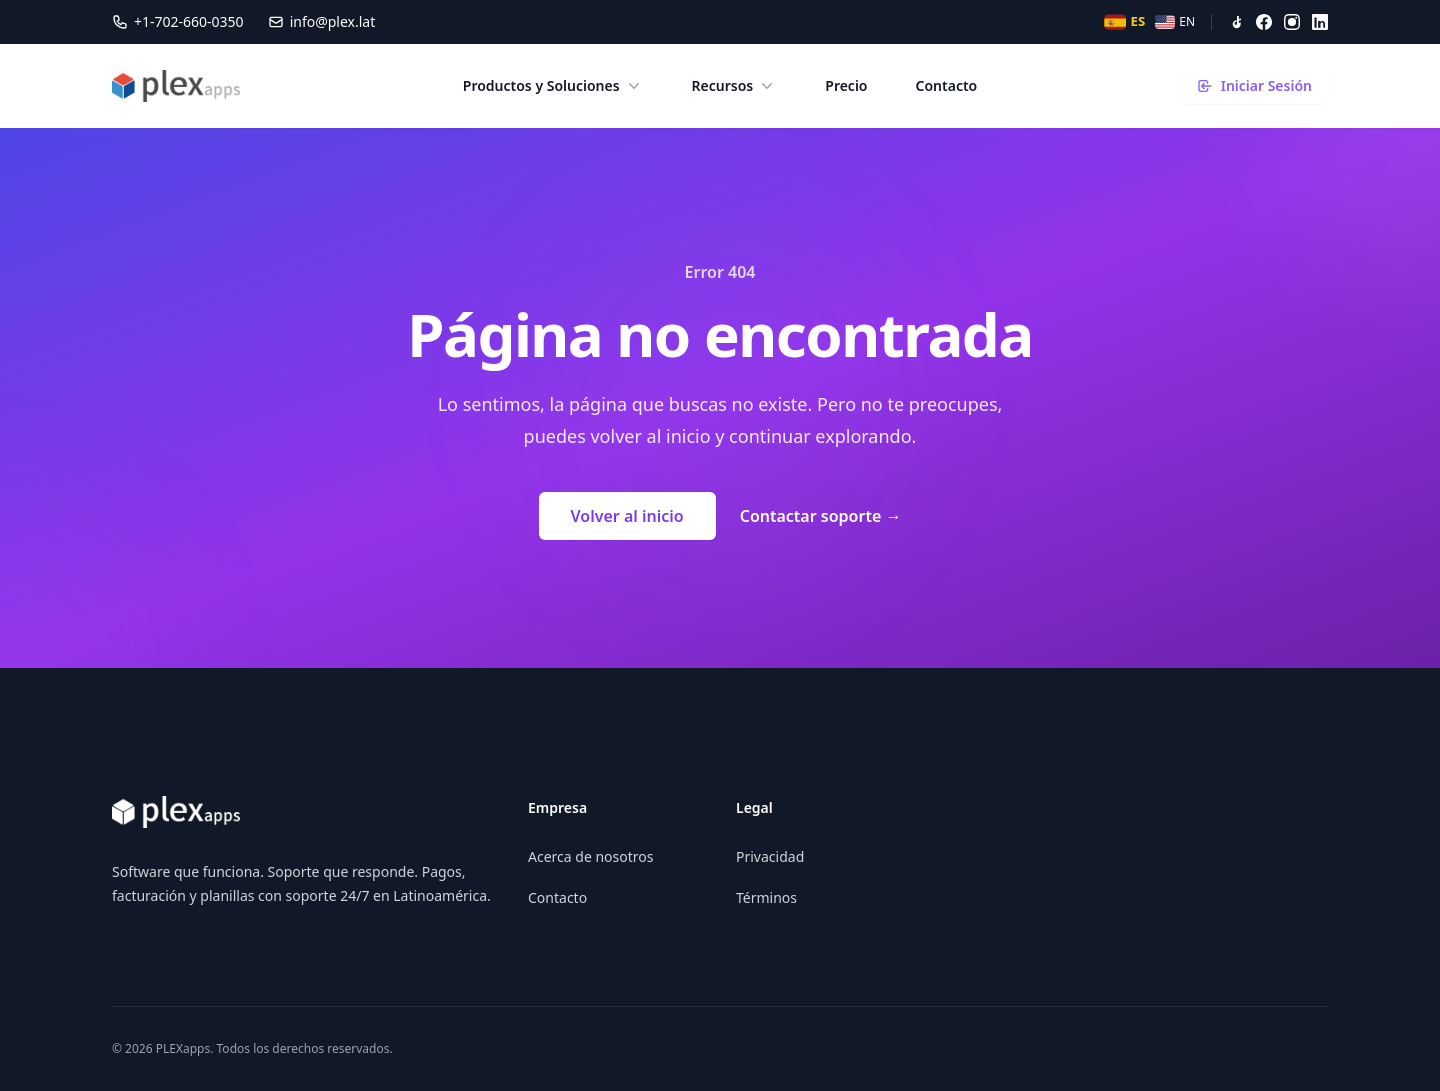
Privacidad (770, 856)
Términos (766, 897)
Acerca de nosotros (590, 856)
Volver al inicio (627, 516)
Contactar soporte (821, 516)
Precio (846, 85)
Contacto (947, 85)
